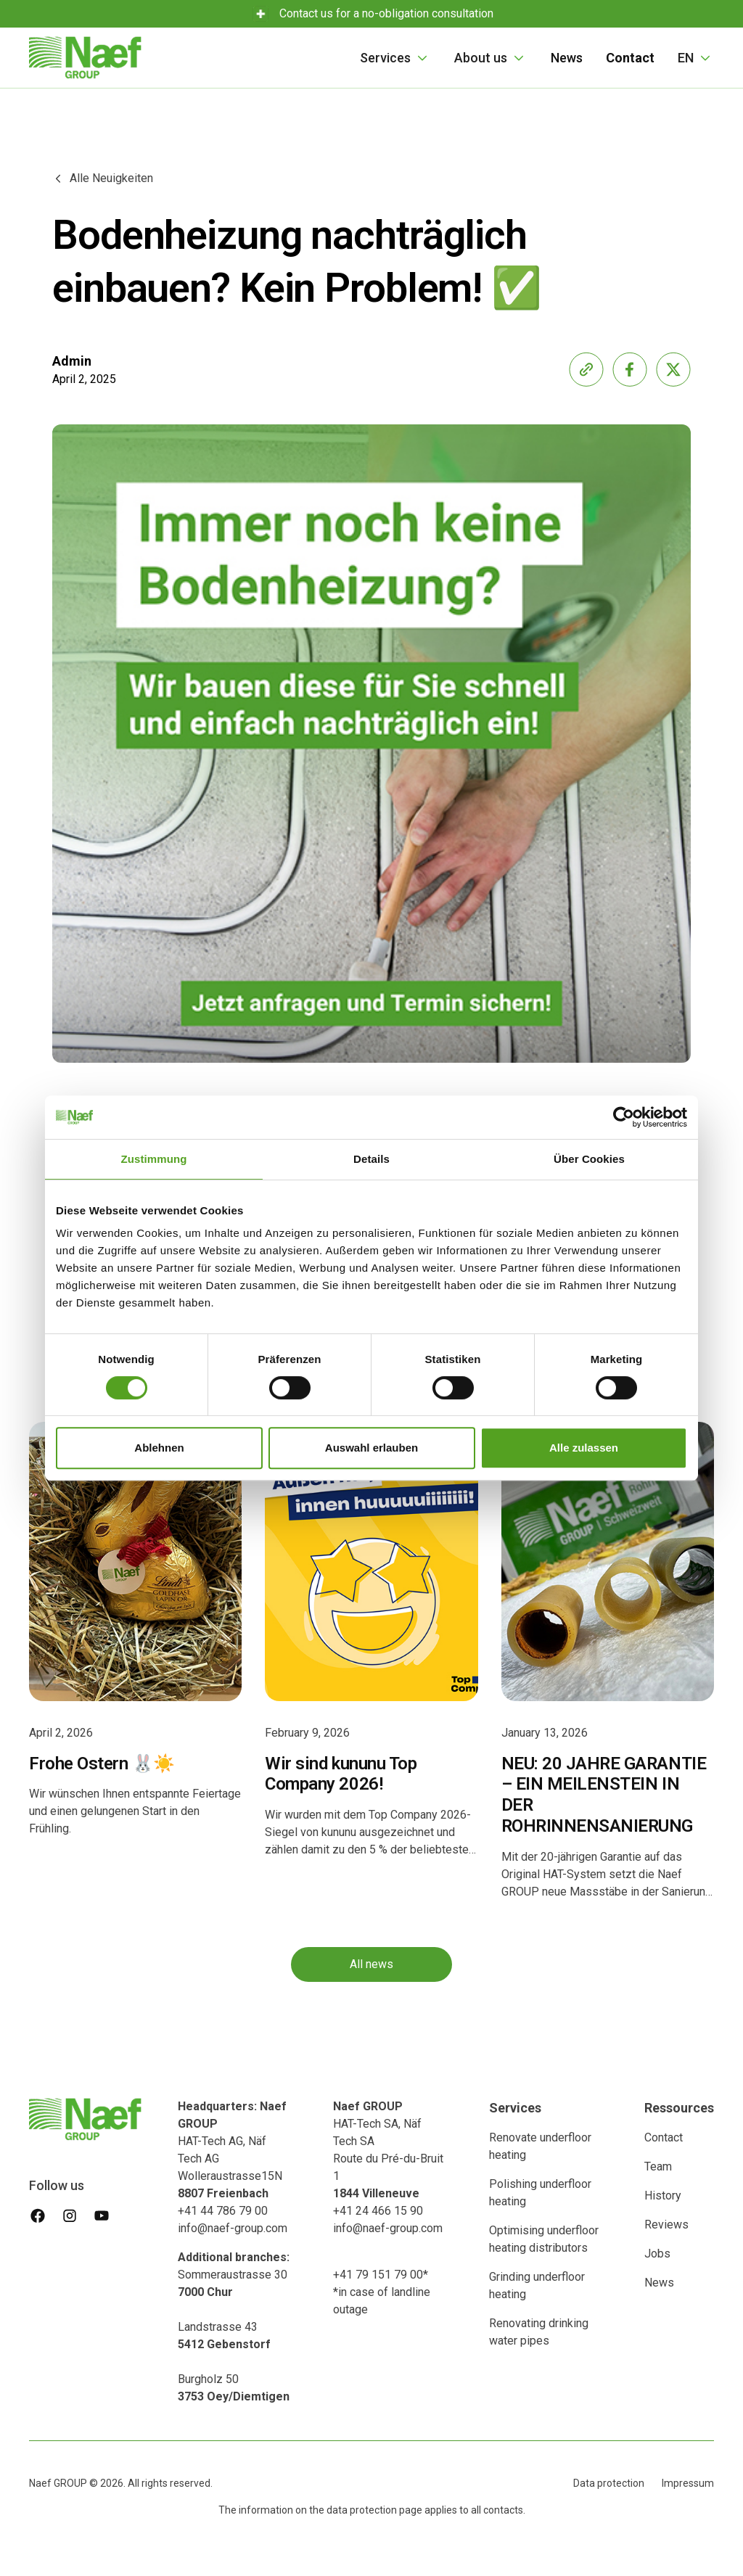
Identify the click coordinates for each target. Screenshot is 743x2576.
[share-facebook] (629, 369)
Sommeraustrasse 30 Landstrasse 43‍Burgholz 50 (234, 2326)
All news (371, 1965)
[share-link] (586, 369)
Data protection (608, 2483)
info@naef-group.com (232, 2228)
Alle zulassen (583, 1447)
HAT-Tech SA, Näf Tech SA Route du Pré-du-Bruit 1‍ (388, 2149)
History (662, 2195)
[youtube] (101, 2215)
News (567, 57)
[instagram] (69, 2215)
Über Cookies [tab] (589, 1159)
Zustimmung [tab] (154, 1159)
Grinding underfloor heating (537, 2285)
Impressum (688, 2483)
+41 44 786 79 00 (223, 2211)
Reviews (666, 2224)
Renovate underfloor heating (540, 2146)
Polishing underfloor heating (540, 2192)
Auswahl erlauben (371, 1447)
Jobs (657, 2253)
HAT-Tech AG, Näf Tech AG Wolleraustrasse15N (232, 2149)
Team (658, 2166)
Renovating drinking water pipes (538, 2331)
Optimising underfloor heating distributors (544, 2239)
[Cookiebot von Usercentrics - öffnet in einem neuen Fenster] (623, 1117)
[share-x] (673, 369)
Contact (663, 2137)
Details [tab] (371, 1159)
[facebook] (37, 2215)
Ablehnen (159, 1447)
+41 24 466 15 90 (378, 2211)
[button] (395, 57)
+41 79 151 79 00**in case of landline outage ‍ (381, 2292)
